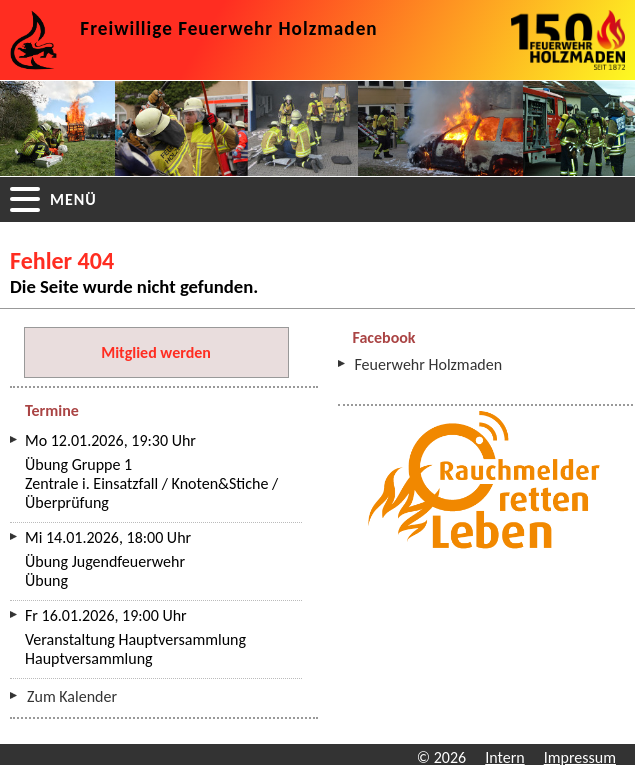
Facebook (384, 337)
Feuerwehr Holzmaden (429, 364)
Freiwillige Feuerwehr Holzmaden (228, 28)
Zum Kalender (72, 696)
